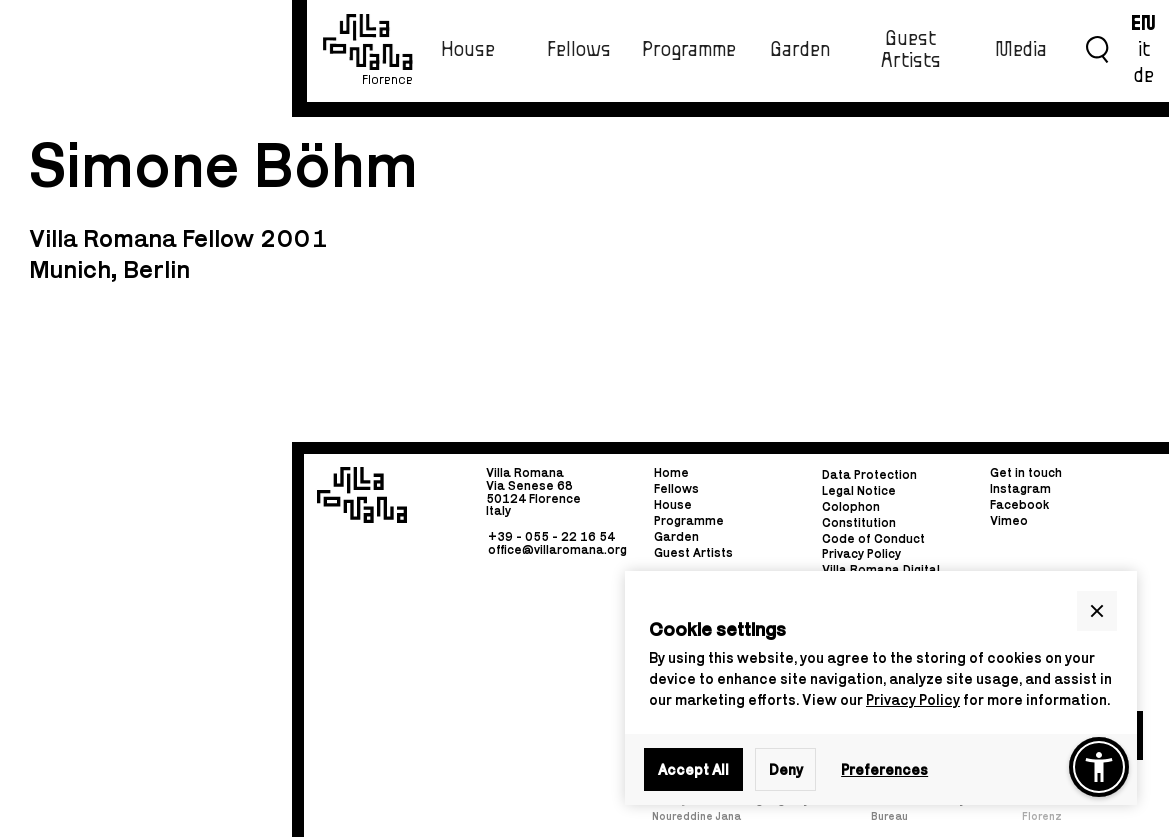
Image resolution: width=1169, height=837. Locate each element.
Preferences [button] (884, 769)
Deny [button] (786, 769)
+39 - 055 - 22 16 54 (551, 536)
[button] (1097, 611)
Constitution (859, 522)
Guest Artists (911, 49)
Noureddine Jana (696, 816)
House (468, 50)
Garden (800, 50)
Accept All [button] (693, 769)
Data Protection (869, 474)
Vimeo (1009, 520)
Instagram (1020, 488)
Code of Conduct (873, 538)
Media (1021, 50)
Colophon (851, 506)
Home (671, 473)
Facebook (1019, 504)
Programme (689, 50)
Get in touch (1026, 473)
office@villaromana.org (557, 549)
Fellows (579, 50)
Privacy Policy (913, 699)
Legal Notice (859, 490)
